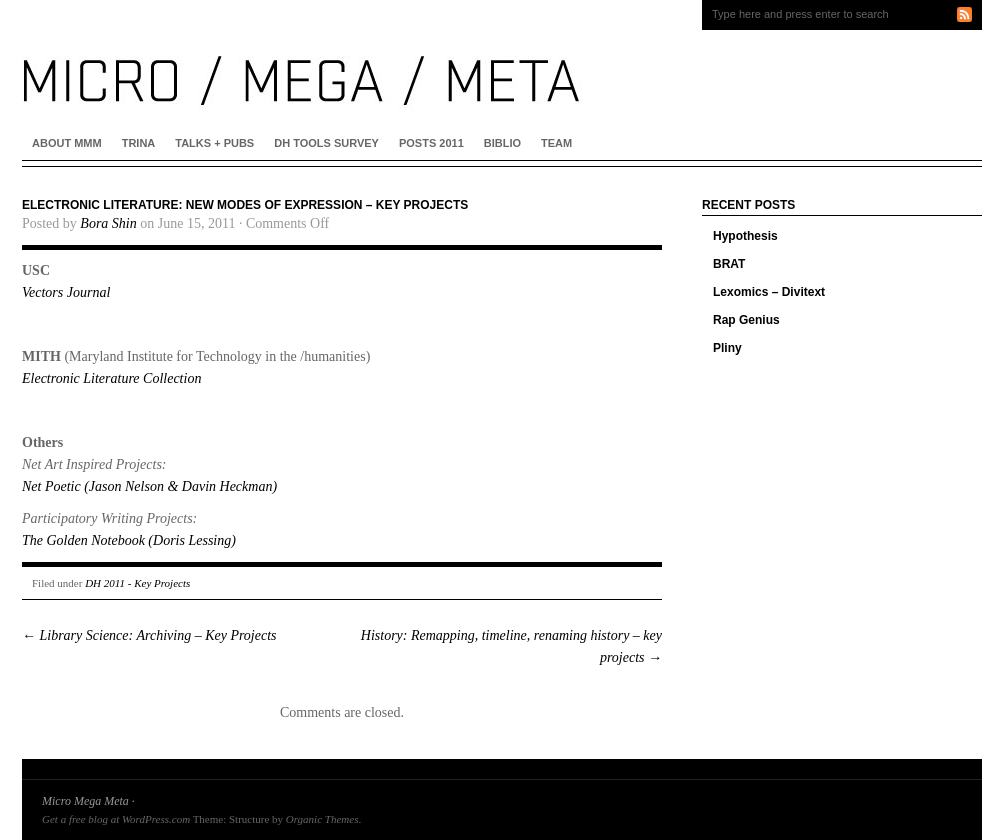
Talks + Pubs (214, 143)
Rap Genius (746, 320)
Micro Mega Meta (85, 801)
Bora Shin (108, 223)
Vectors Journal (66, 292)
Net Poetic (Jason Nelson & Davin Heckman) (149, 486)
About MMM (67, 143)
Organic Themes (322, 819)
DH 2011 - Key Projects (137, 583)
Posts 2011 (431, 143)
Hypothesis (745, 236)
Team (556, 143)
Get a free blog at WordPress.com (116, 819)
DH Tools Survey (326, 143)
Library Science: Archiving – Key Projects (149, 635)
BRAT (729, 264)
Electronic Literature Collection (111, 378)
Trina (139, 143)
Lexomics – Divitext (769, 292)
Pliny (727, 348)
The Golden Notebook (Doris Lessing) (129, 540)
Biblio (502, 143)
